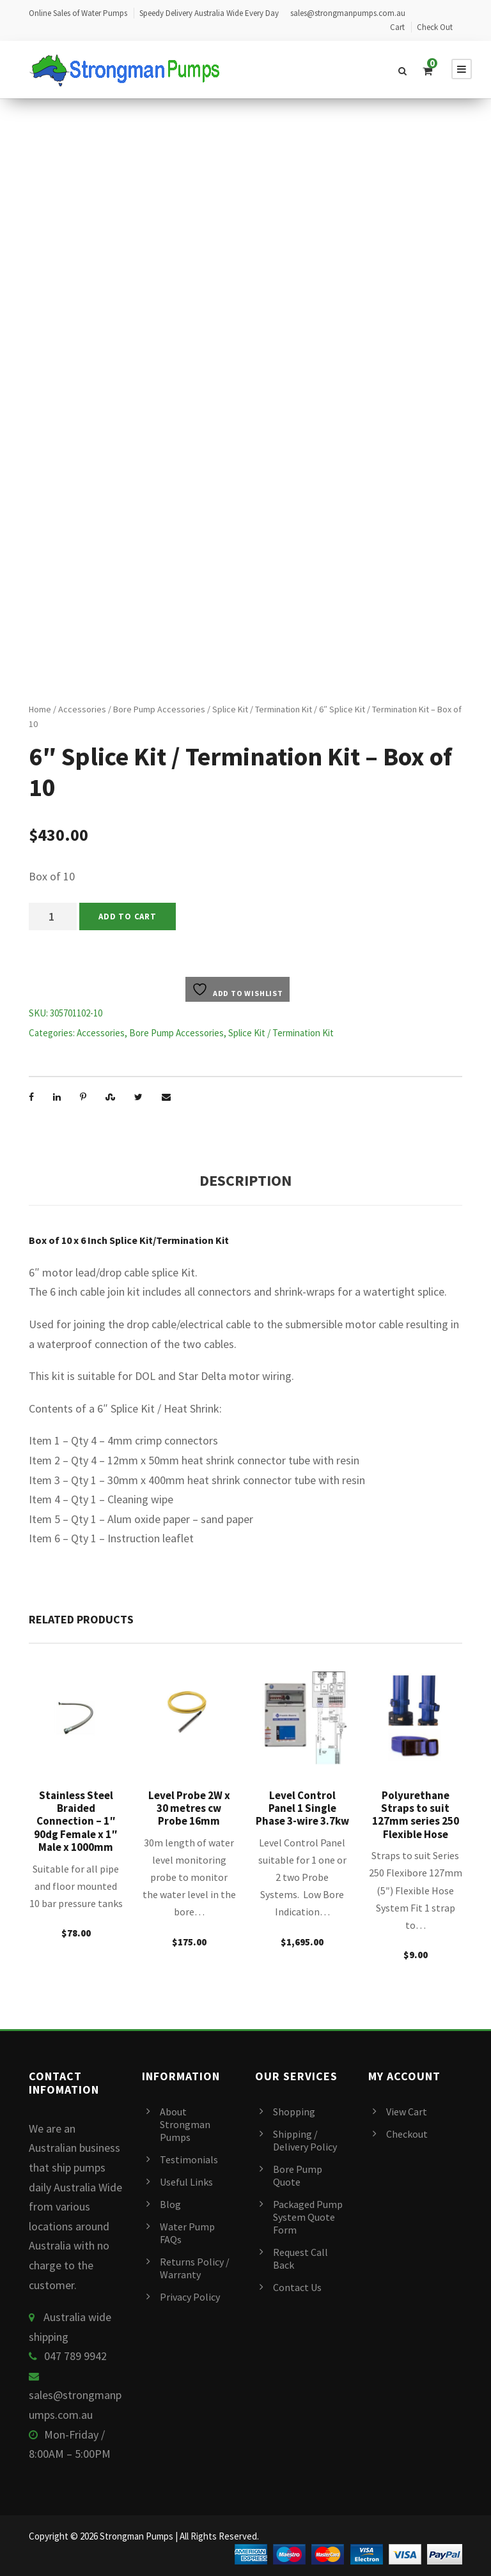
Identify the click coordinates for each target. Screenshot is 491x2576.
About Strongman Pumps (185, 2124)
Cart (397, 27)
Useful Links (186, 2181)
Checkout (407, 2134)
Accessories (82, 709)
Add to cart (127, 916)
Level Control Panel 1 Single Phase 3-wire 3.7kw (302, 1808)
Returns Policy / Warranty (195, 2268)
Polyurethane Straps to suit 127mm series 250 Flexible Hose (415, 1814)
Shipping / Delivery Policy (305, 2140)
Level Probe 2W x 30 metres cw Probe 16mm (189, 1808)
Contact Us (297, 2287)
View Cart (406, 2111)
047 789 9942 (75, 2356)
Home (40, 709)
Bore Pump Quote (297, 2175)
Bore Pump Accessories (159, 709)
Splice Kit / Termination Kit (262, 709)
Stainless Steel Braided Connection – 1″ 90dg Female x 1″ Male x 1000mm (76, 1821)
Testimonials (189, 2159)
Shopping (294, 2111)
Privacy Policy (190, 2296)
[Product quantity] (53, 916)
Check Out (435, 27)
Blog (170, 2204)
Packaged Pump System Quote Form (308, 2217)
